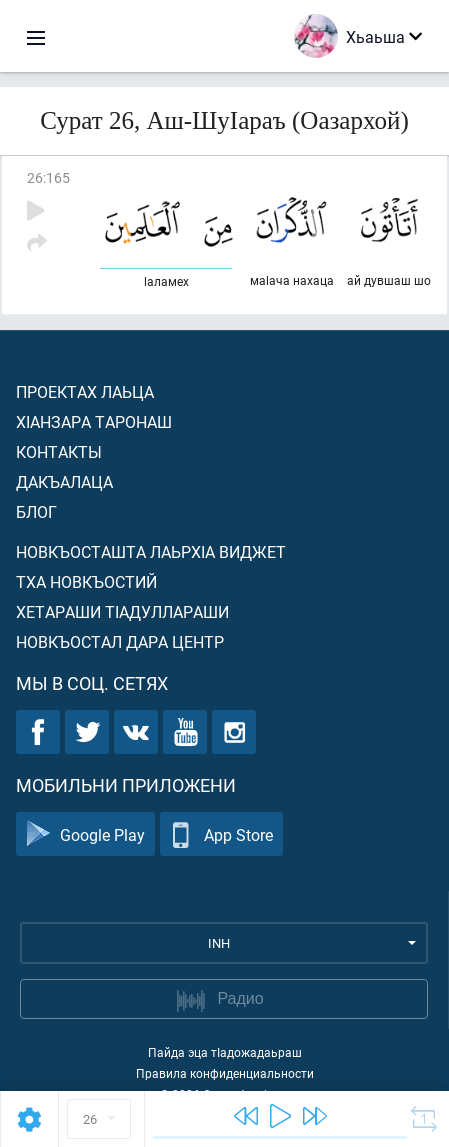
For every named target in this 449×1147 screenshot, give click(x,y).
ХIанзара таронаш (94, 421)
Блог (36, 511)
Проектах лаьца (85, 391)
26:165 (48, 177)
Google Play (85, 834)
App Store (221, 834)
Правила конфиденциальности (225, 1073)
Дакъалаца (64, 481)
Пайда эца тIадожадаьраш (225, 1052)
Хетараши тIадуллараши (122, 611)
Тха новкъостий (86, 581)
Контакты (59, 451)
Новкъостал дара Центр (120, 641)
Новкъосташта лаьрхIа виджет (151, 551)
